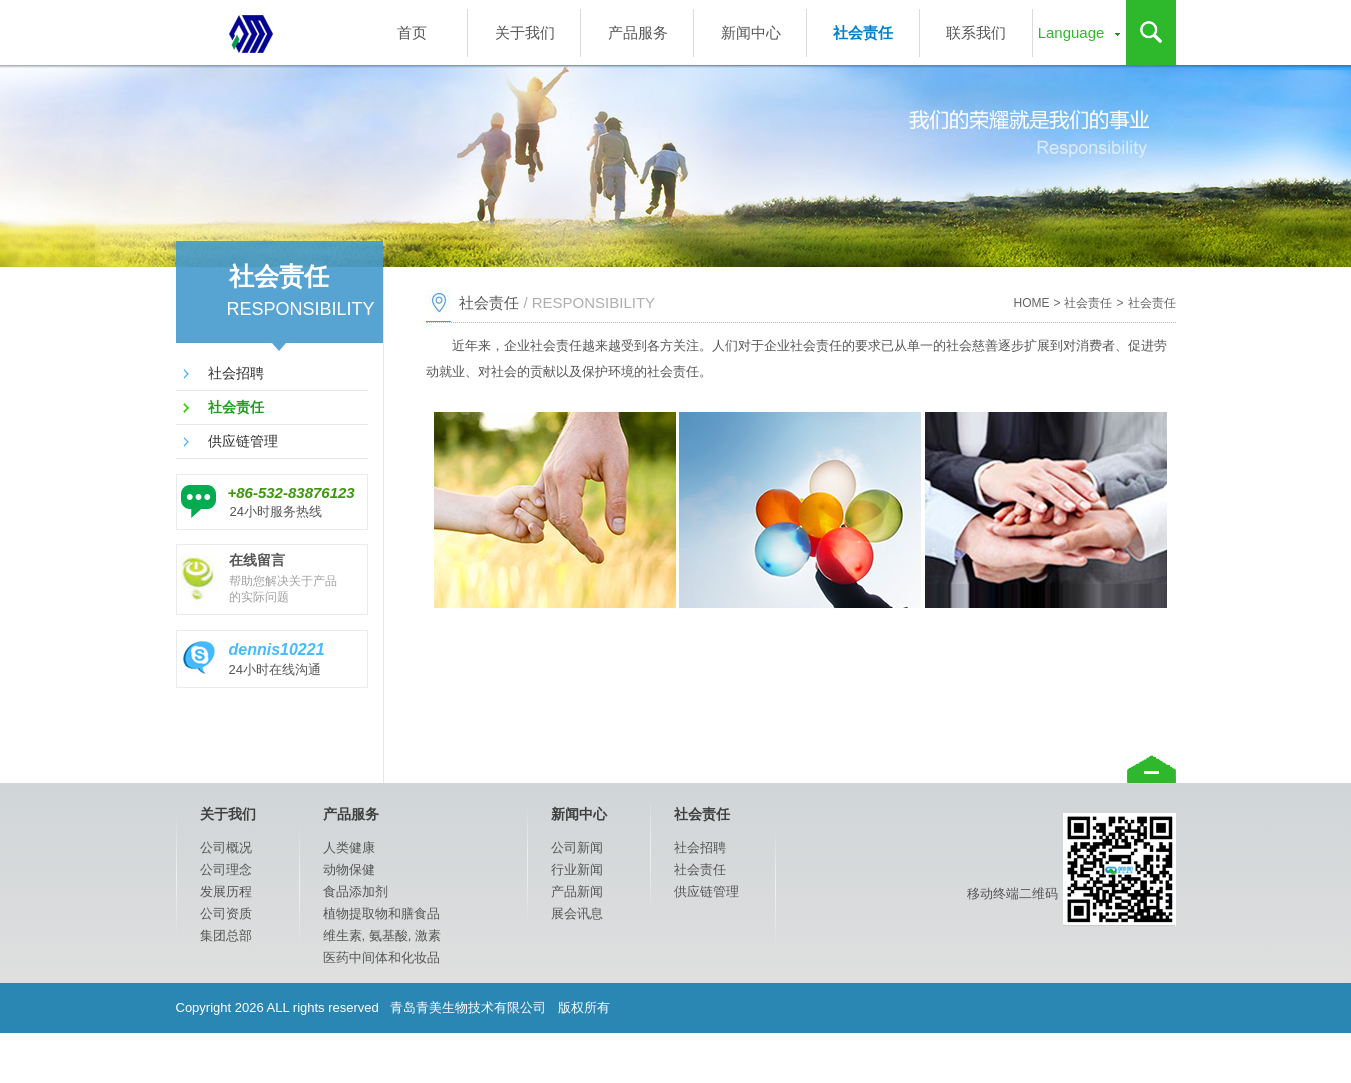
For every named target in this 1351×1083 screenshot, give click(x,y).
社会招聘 (236, 373)
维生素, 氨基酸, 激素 (382, 935)
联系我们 (976, 32)
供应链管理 (243, 441)
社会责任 (863, 32)
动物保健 (349, 869)
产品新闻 (577, 891)
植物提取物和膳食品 (381, 913)
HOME (1031, 303)
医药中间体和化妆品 (381, 957)
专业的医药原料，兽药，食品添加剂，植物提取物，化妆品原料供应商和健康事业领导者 (251, 32)
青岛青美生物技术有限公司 (468, 1007)
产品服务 (638, 32)
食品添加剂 (355, 891)
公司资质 (226, 913)
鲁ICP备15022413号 (1116, 1057)
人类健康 (349, 847)
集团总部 (226, 935)
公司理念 (226, 869)
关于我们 (525, 32)
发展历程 (226, 891)
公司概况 (226, 847)
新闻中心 (751, 32)
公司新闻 (577, 847)
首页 (412, 32)
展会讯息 (577, 913)
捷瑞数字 (974, 1057)
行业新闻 (577, 869)
